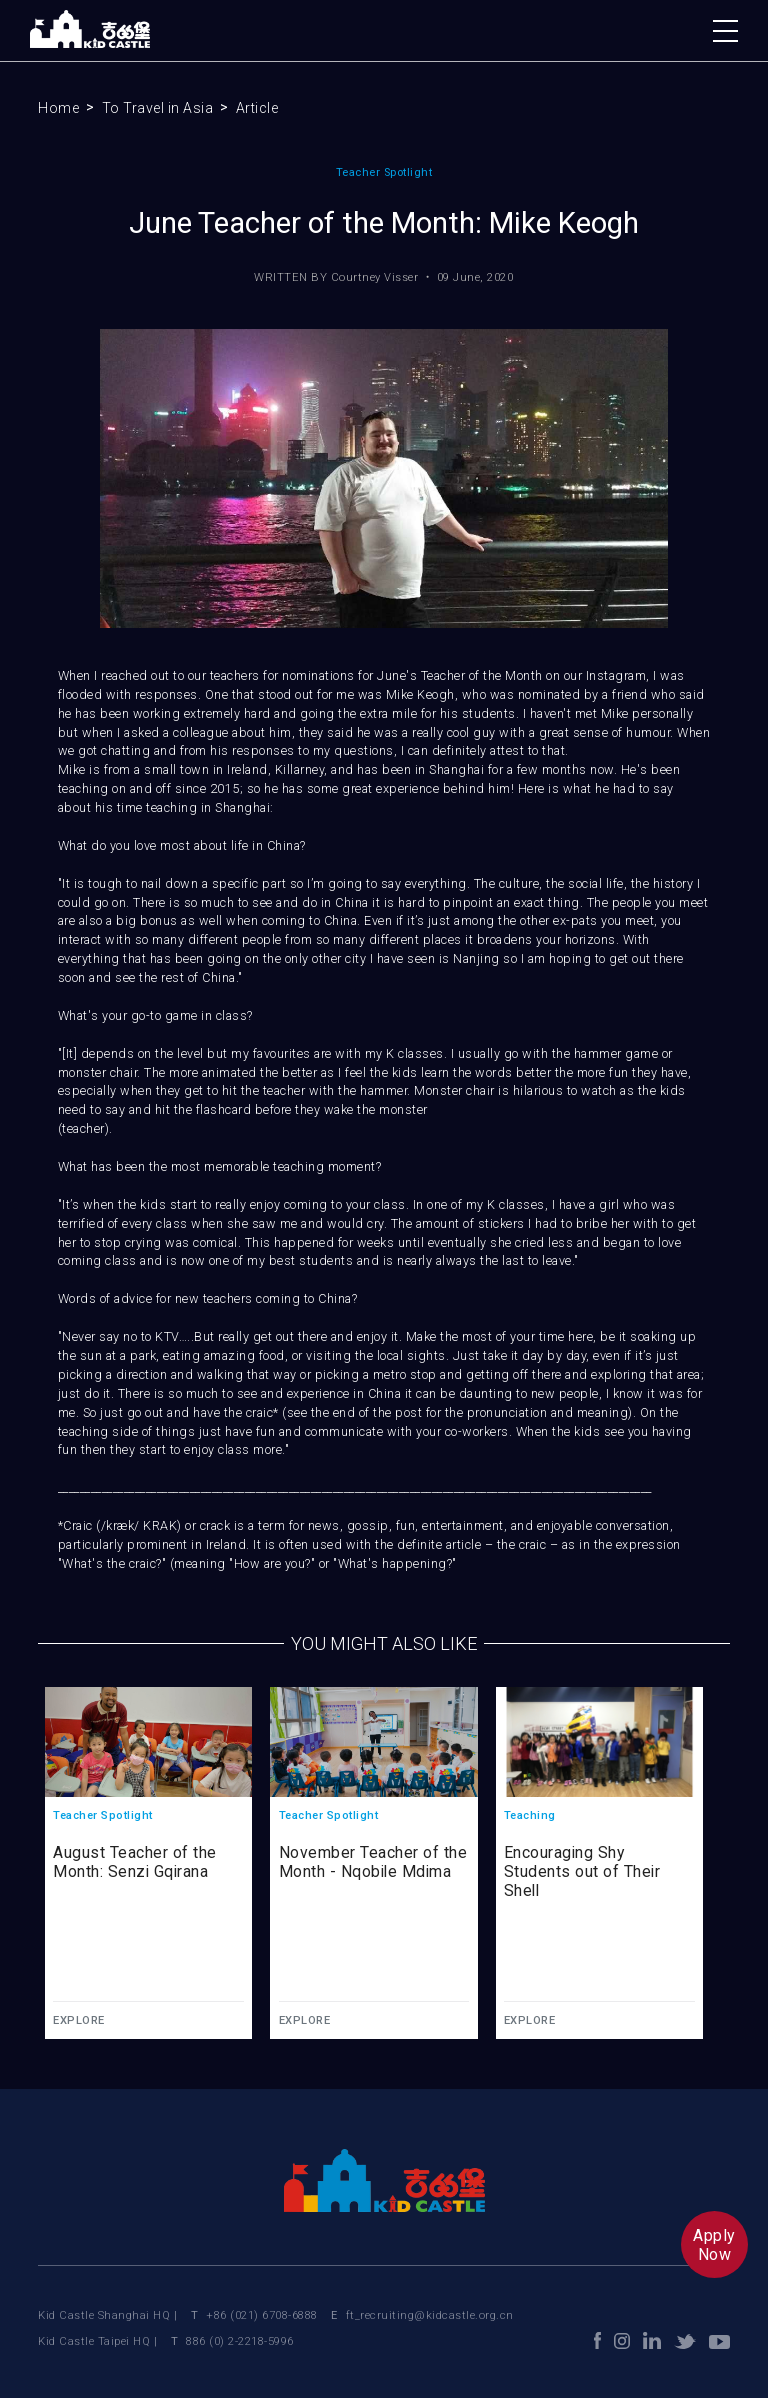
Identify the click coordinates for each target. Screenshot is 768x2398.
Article (257, 108)
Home (58, 108)
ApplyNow (714, 2245)
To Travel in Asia (158, 108)
